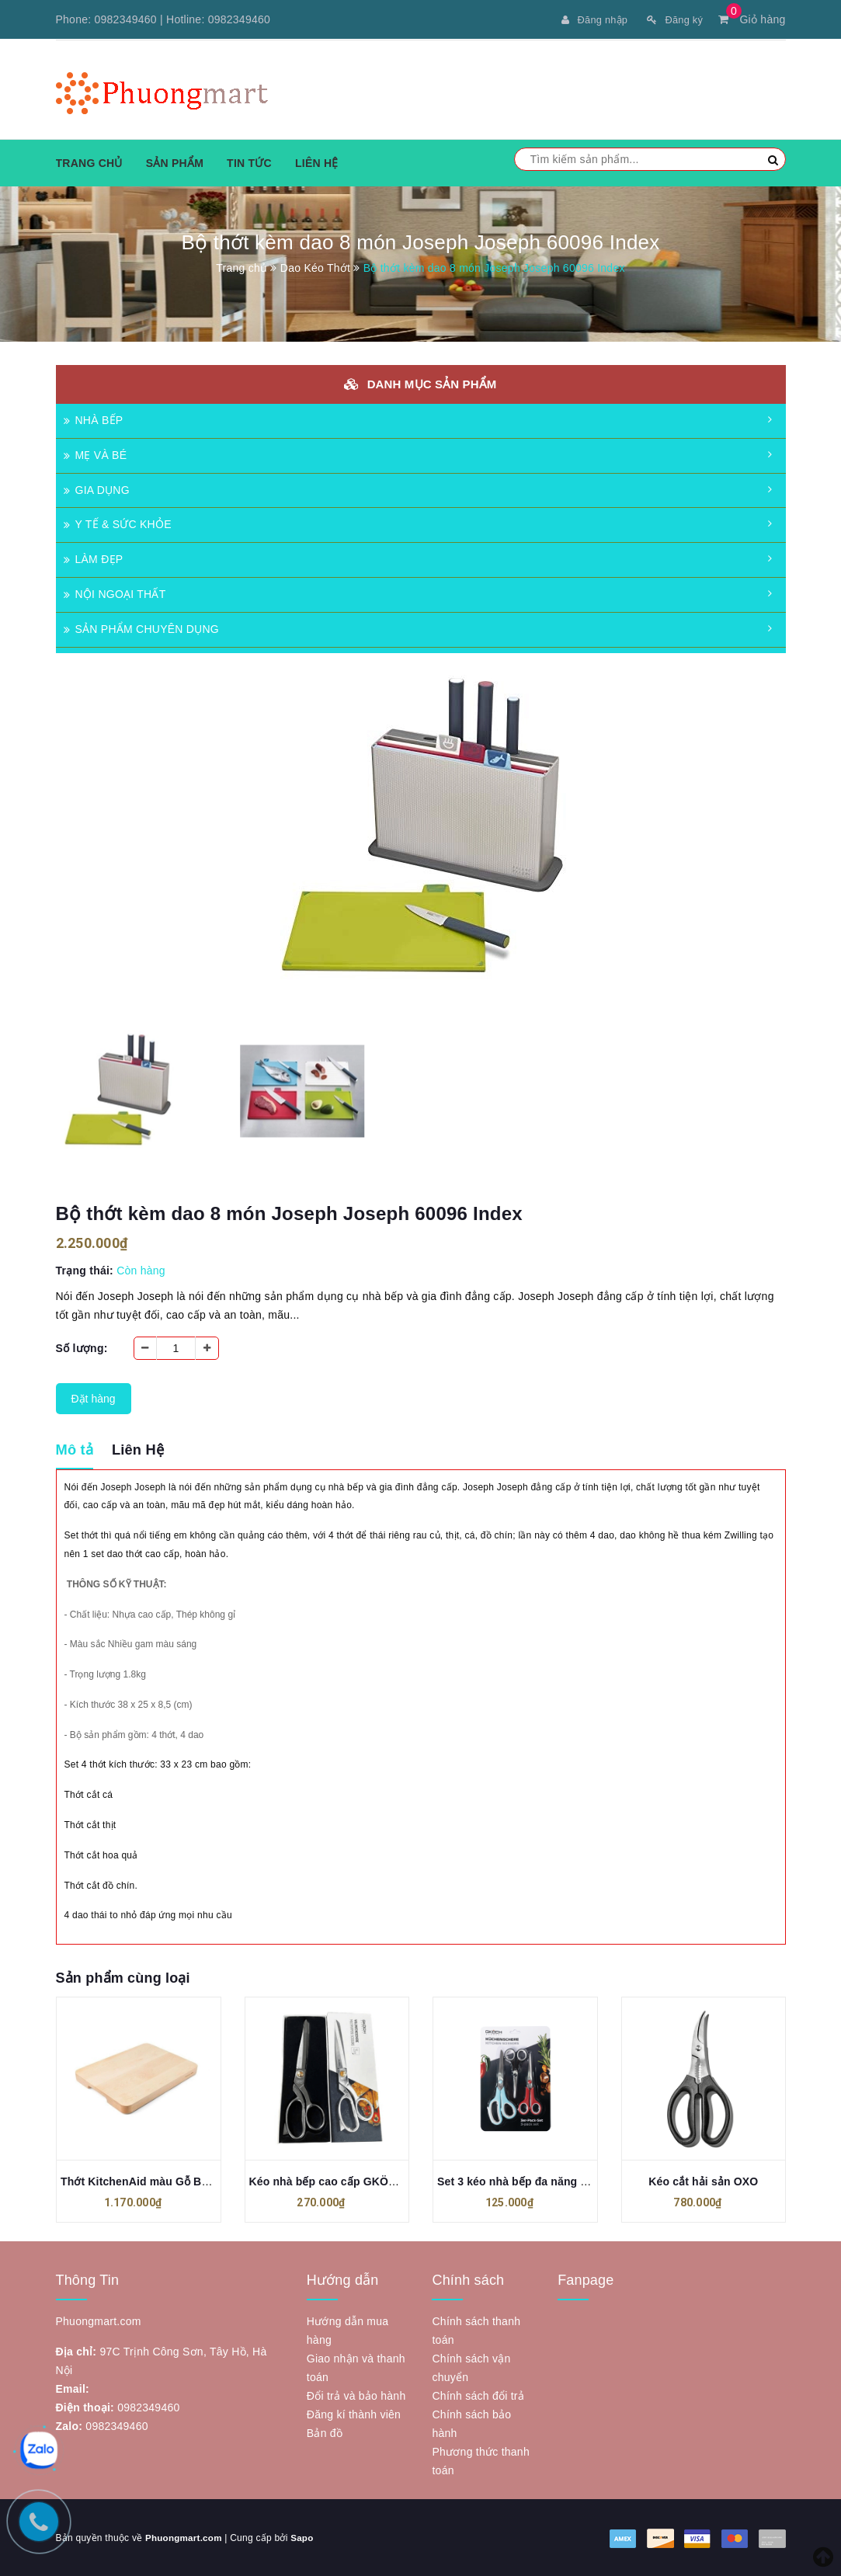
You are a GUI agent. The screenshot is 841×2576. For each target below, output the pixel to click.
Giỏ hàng (751, 19)
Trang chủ (89, 162)
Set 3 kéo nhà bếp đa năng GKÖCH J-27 (542, 2180)
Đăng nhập (587, 19)
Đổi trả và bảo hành (356, 2395)
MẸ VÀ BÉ (95, 454)
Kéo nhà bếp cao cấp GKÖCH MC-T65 (348, 2180)
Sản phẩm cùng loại (123, 1977)
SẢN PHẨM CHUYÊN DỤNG (141, 628)
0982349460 (126, 19)
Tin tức (249, 162)
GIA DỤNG (97, 489)
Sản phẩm (174, 162)
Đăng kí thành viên (354, 2413)
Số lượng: (82, 1347)
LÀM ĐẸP (93, 558)
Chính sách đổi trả (478, 2395)
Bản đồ (324, 2432)
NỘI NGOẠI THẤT (115, 593)
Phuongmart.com (184, 2537)
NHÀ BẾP (93, 419)
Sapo (305, 2537)
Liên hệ (317, 162)
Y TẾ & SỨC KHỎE (118, 523)
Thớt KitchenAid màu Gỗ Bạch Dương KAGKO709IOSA (205, 2180)
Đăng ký (673, 19)
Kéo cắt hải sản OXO (703, 2180)
